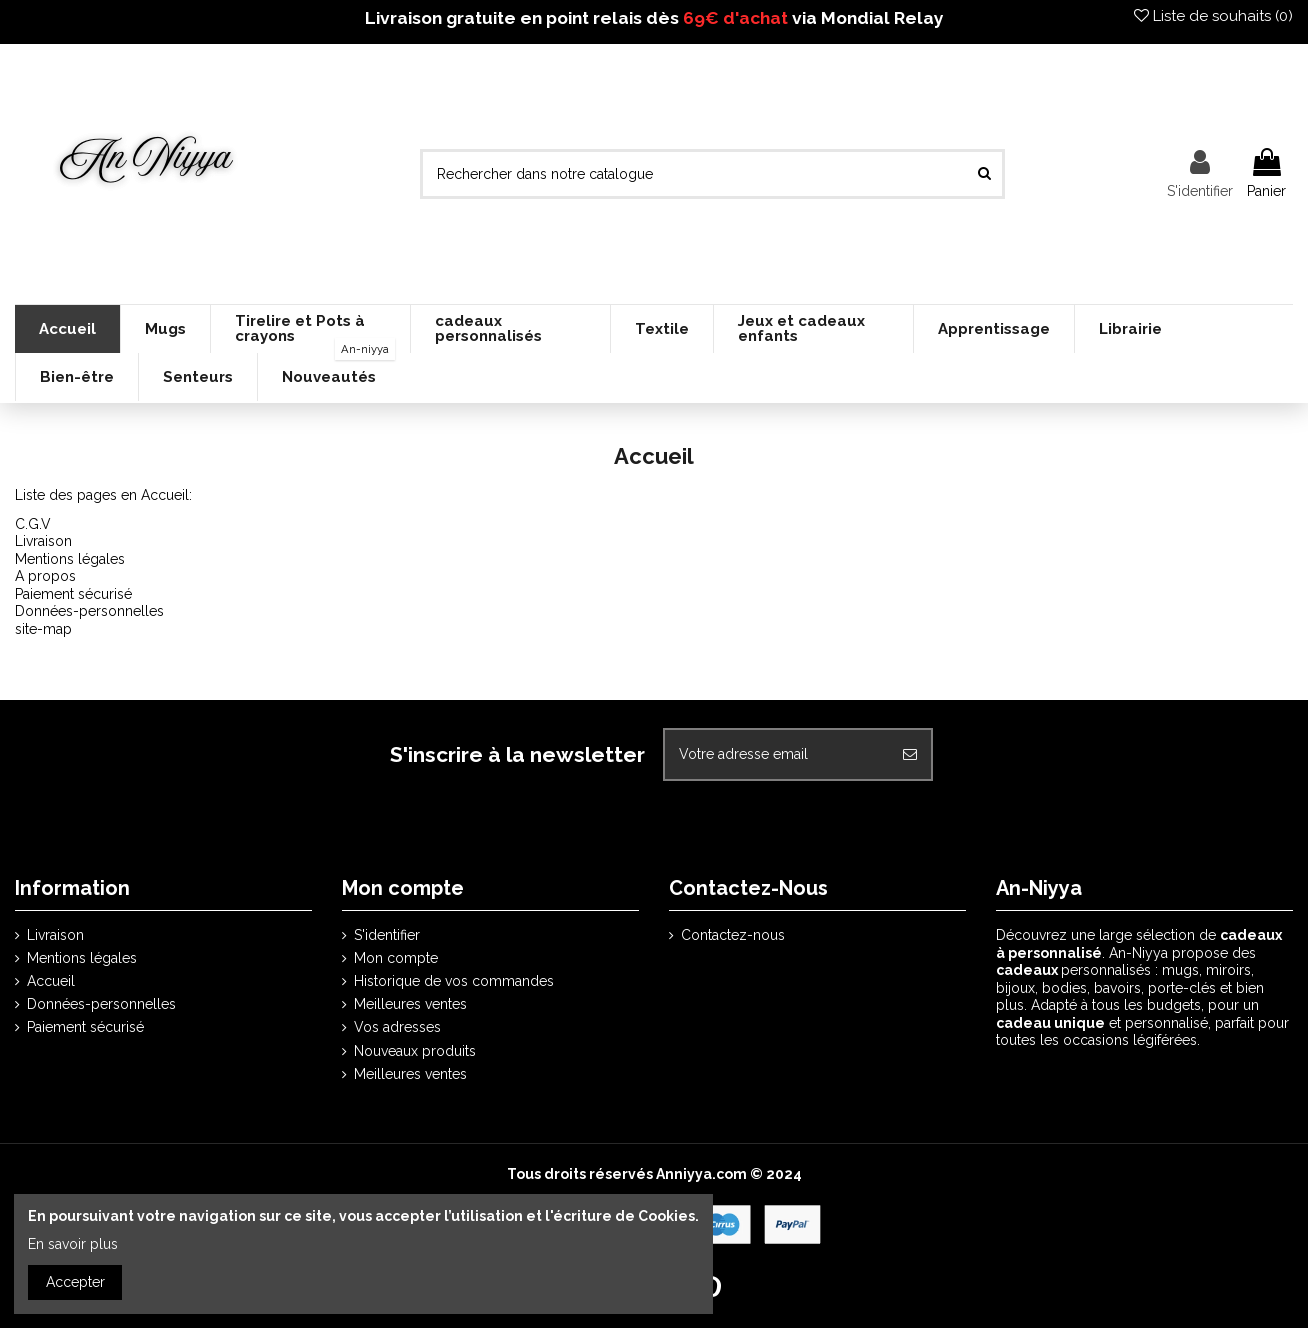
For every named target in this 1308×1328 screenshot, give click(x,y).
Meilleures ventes (410, 1004)
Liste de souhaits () (1213, 16)
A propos (45, 576)
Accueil (51, 981)
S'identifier (387, 935)
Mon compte (396, 958)
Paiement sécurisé (73, 594)
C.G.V (33, 524)
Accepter (75, 1282)
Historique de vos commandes (454, 981)
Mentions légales (70, 559)
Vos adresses (397, 1027)
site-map (43, 629)
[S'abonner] (910, 754)
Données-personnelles (89, 611)
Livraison (43, 541)
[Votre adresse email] (777, 754)
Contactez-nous (733, 935)
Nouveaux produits (415, 1051)
